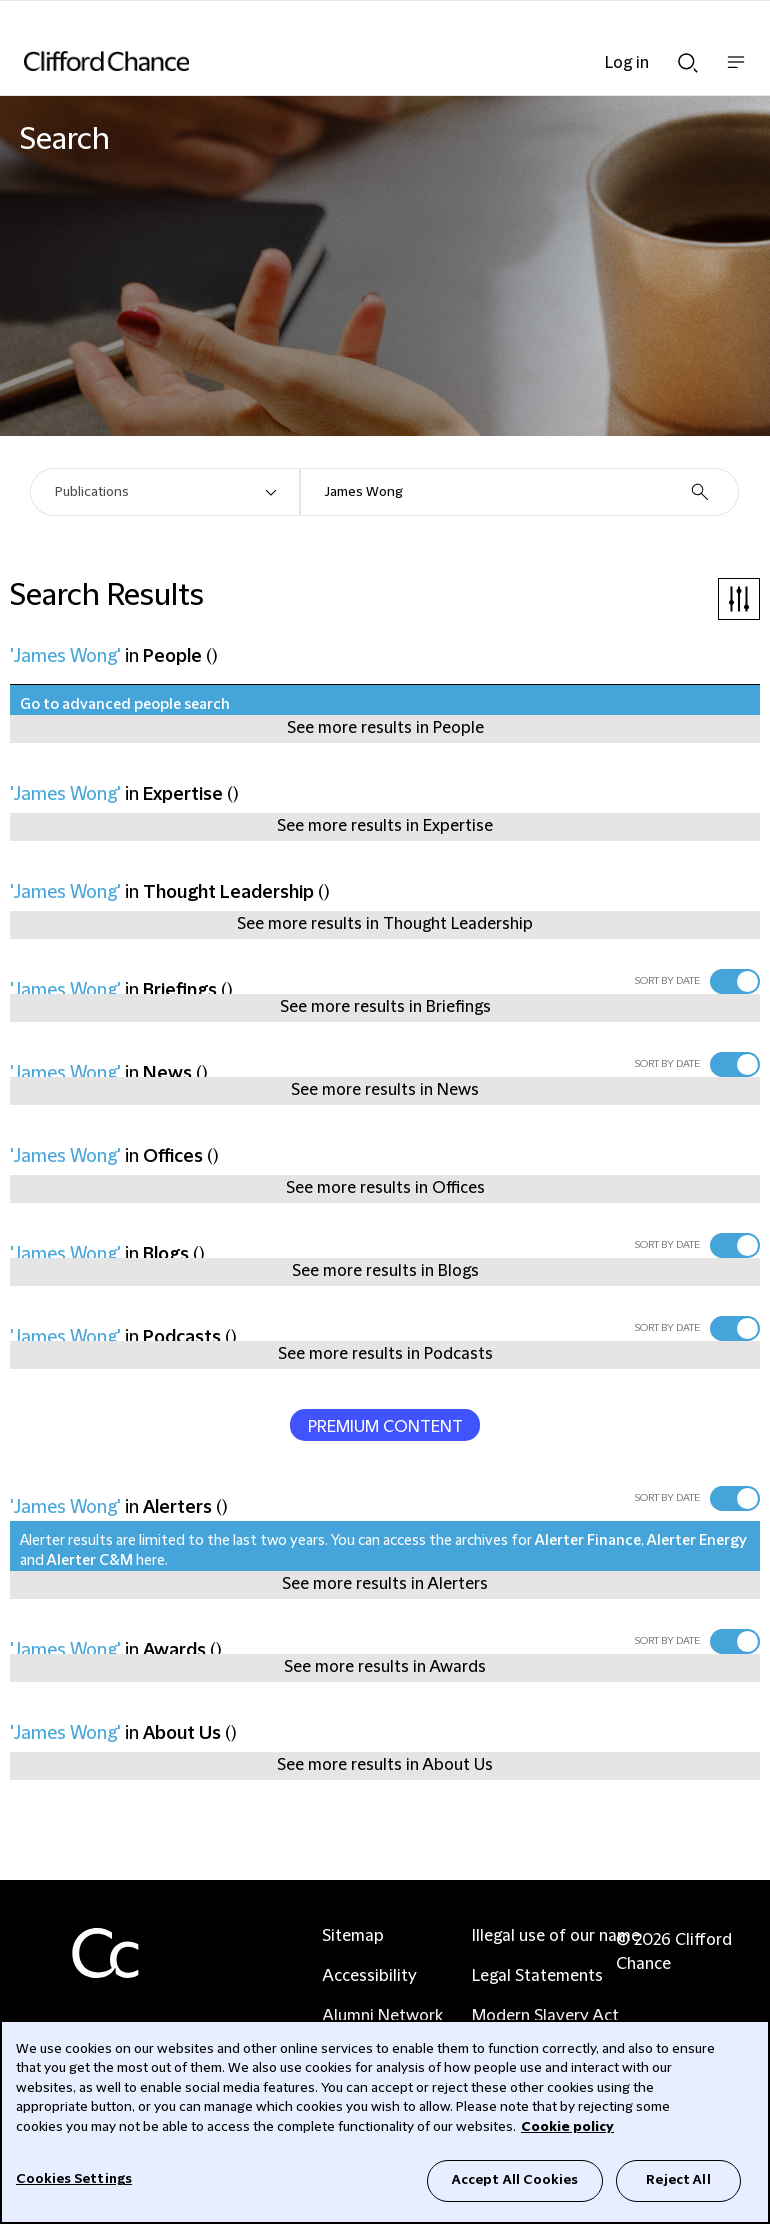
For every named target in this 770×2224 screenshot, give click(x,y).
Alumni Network (382, 2016)
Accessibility (369, 1976)
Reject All (678, 2180)
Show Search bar (688, 63)
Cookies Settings (74, 2179)
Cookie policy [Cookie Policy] (567, 2127)
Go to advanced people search (125, 705)
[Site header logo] (355, 61)
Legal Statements (537, 1976)
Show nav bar (736, 72)
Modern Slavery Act (545, 2016)
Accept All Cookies (515, 2180)
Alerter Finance (588, 1541)
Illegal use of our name (556, 1936)
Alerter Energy (697, 1541)
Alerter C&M (90, 1561)
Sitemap (353, 1936)
